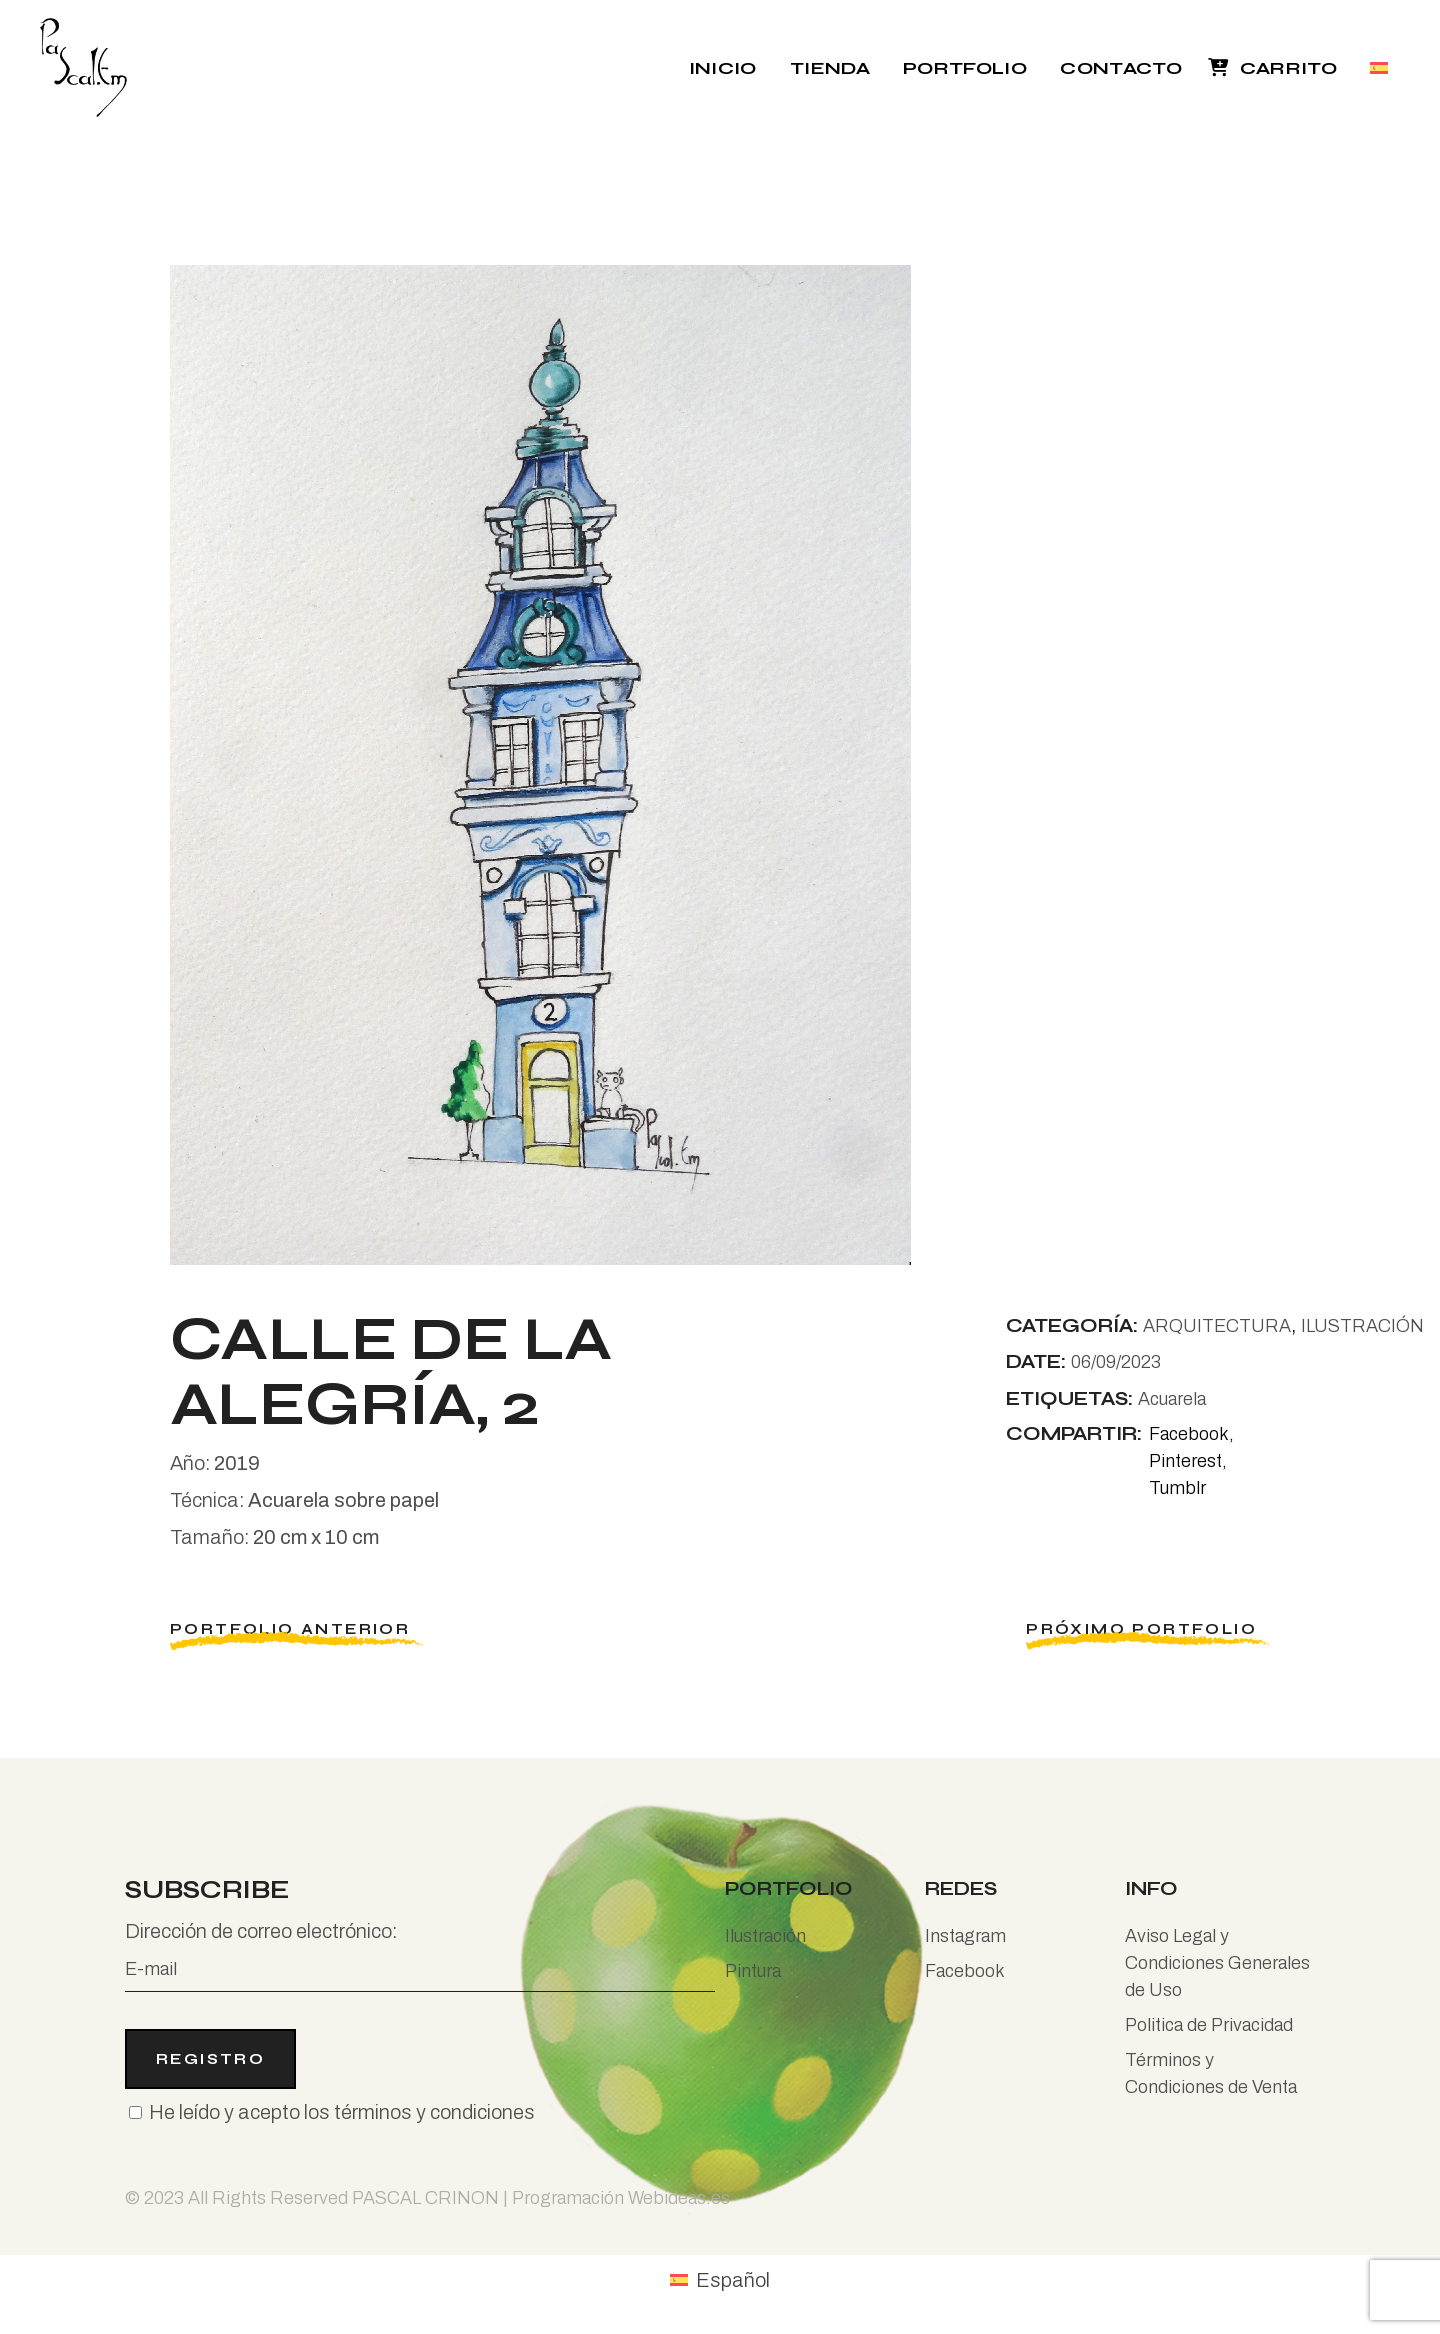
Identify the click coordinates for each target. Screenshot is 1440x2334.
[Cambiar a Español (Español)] (720, 2279)
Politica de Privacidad (1209, 2025)
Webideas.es (679, 2198)
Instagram (965, 1936)
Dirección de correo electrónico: (420, 1956)
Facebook (965, 1971)
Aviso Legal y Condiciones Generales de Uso (1217, 1963)
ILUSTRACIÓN (1362, 1326)
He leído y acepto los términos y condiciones (342, 2112)
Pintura (753, 1971)
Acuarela (1172, 1399)
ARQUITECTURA (1217, 1326)
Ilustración (765, 1936)
